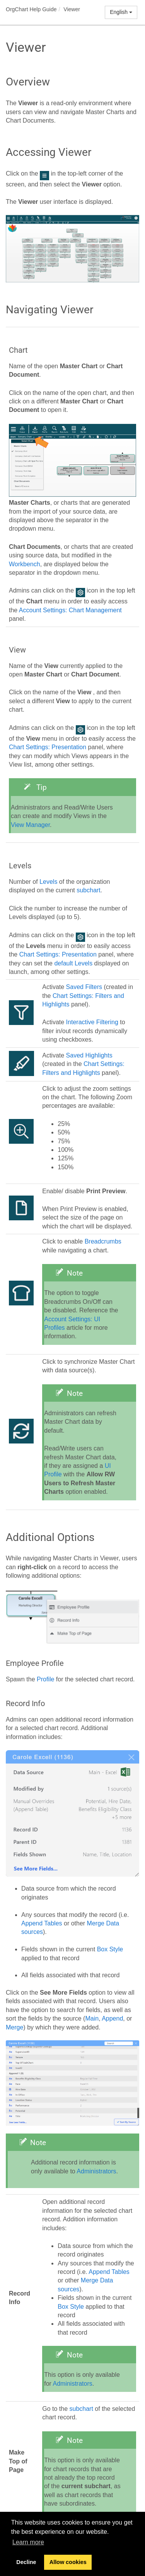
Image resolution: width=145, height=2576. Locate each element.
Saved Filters (84, 987)
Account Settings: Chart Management (70, 610)
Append (112, 2018)
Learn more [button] (28, 2542)
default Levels (73, 963)
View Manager (30, 825)
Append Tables (41, 1923)
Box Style (110, 1949)
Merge (14, 2027)
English (121, 12)
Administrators (96, 2171)
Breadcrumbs (103, 1241)
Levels (48, 881)
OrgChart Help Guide (31, 9)
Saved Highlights (89, 1055)
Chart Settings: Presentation (47, 747)
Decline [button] (26, 2562)
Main (92, 2018)
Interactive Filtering (92, 1022)
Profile (45, 1679)
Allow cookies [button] (68, 2562)
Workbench (24, 564)
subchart (88, 890)
